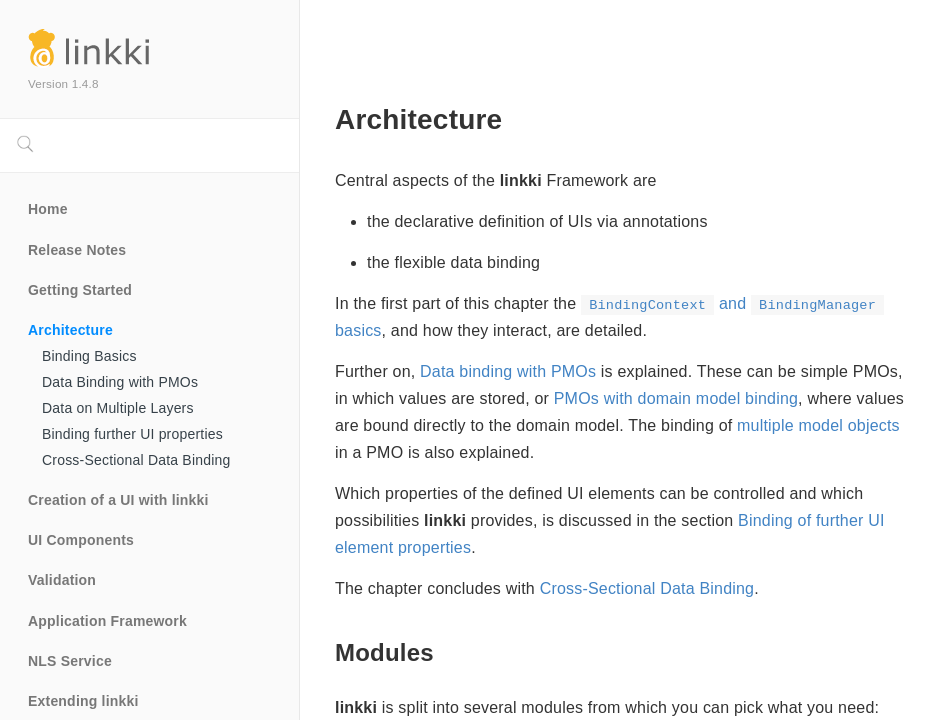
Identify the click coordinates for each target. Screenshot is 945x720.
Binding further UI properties (132, 434)
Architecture (70, 330)
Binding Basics (89, 356)
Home (48, 209)
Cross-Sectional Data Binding (136, 460)
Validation (62, 580)
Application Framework (107, 621)
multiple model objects (818, 425)
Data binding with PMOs (508, 371)
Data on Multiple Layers (118, 408)
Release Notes (77, 250)
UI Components (81, 540)
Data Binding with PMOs (120, 382)
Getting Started (80, 290)
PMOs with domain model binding (676, 398)
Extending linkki (83, 701)
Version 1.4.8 (63, 83)
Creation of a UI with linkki (118, 500)
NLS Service (70, 661)
